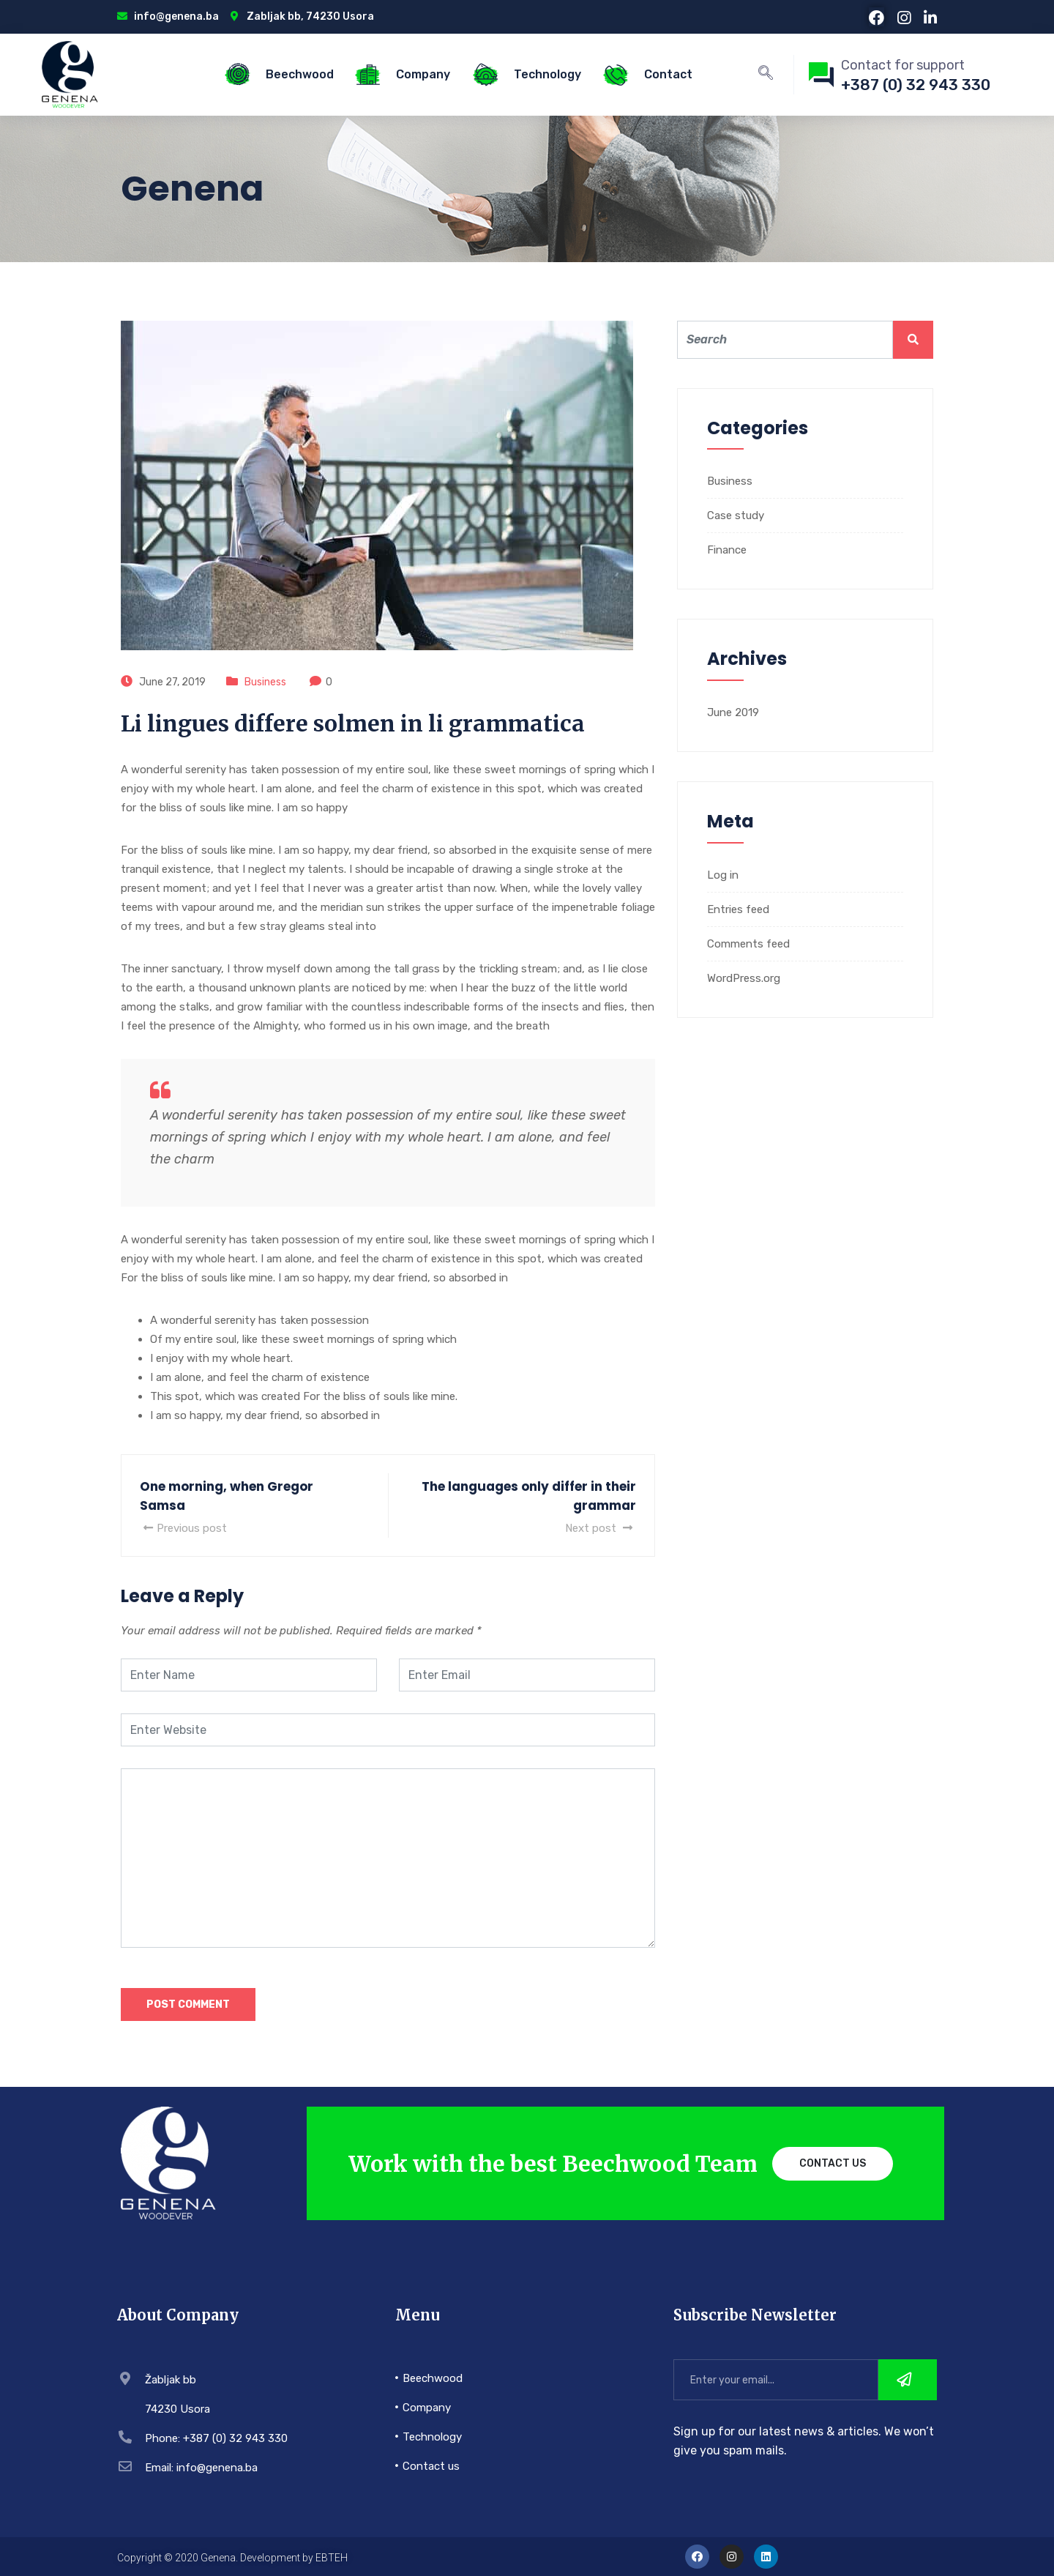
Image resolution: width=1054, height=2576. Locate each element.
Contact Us (832, 2163)
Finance (727, 549)
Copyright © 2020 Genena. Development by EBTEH (232, 2558)
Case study (735, 515)
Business (265, 682)
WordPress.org (743, 978)
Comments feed (748, 943)
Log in (723, 875)
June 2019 (733, 712)
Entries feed (738, 909)
